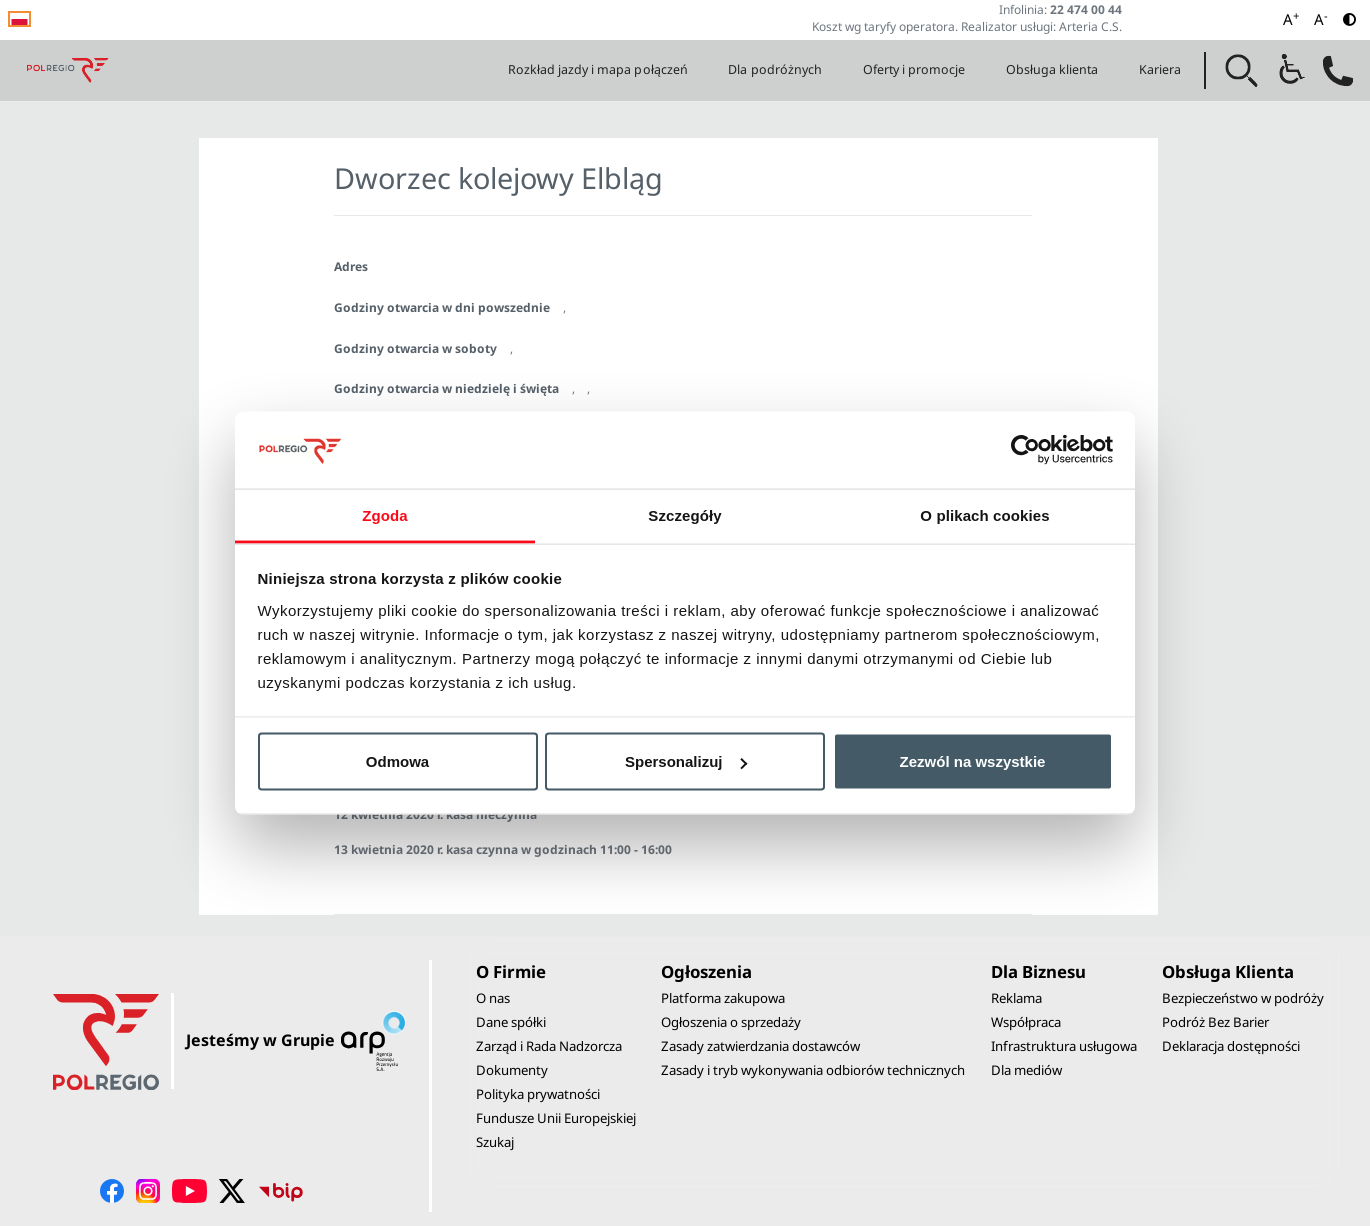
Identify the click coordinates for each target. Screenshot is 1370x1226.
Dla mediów (1026, 1070)
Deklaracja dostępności (1231, 1046)
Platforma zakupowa (723, 998)
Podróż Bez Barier (1215, 1022)
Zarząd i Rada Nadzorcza (549, 1046)
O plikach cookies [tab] (984, 514)
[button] (1242, 71)
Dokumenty (512, 1070)
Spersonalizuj (686, 761)
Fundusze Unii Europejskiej (556, 1118)
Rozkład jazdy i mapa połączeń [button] (598, 69)
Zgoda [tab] (385, 514)
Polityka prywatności (538, 1094)
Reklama (1016, 998)
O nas (493, 998)
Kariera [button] (1160, 69)
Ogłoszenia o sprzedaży (731, 1022)
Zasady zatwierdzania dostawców (760, 1046)
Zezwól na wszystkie (973, 761)
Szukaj (495, 1142)
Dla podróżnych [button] (775, 69)
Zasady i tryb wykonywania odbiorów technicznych (813, 1070)
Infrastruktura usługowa (1064, 1046)
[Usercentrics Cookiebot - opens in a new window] (1025, 450)
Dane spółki (511, 1022)
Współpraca (1026, 1022)
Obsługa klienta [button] (1052, 69)
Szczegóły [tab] (684, 514)
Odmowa (397, 761)
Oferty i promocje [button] (914, 69)
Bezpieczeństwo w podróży (1243, 998)
